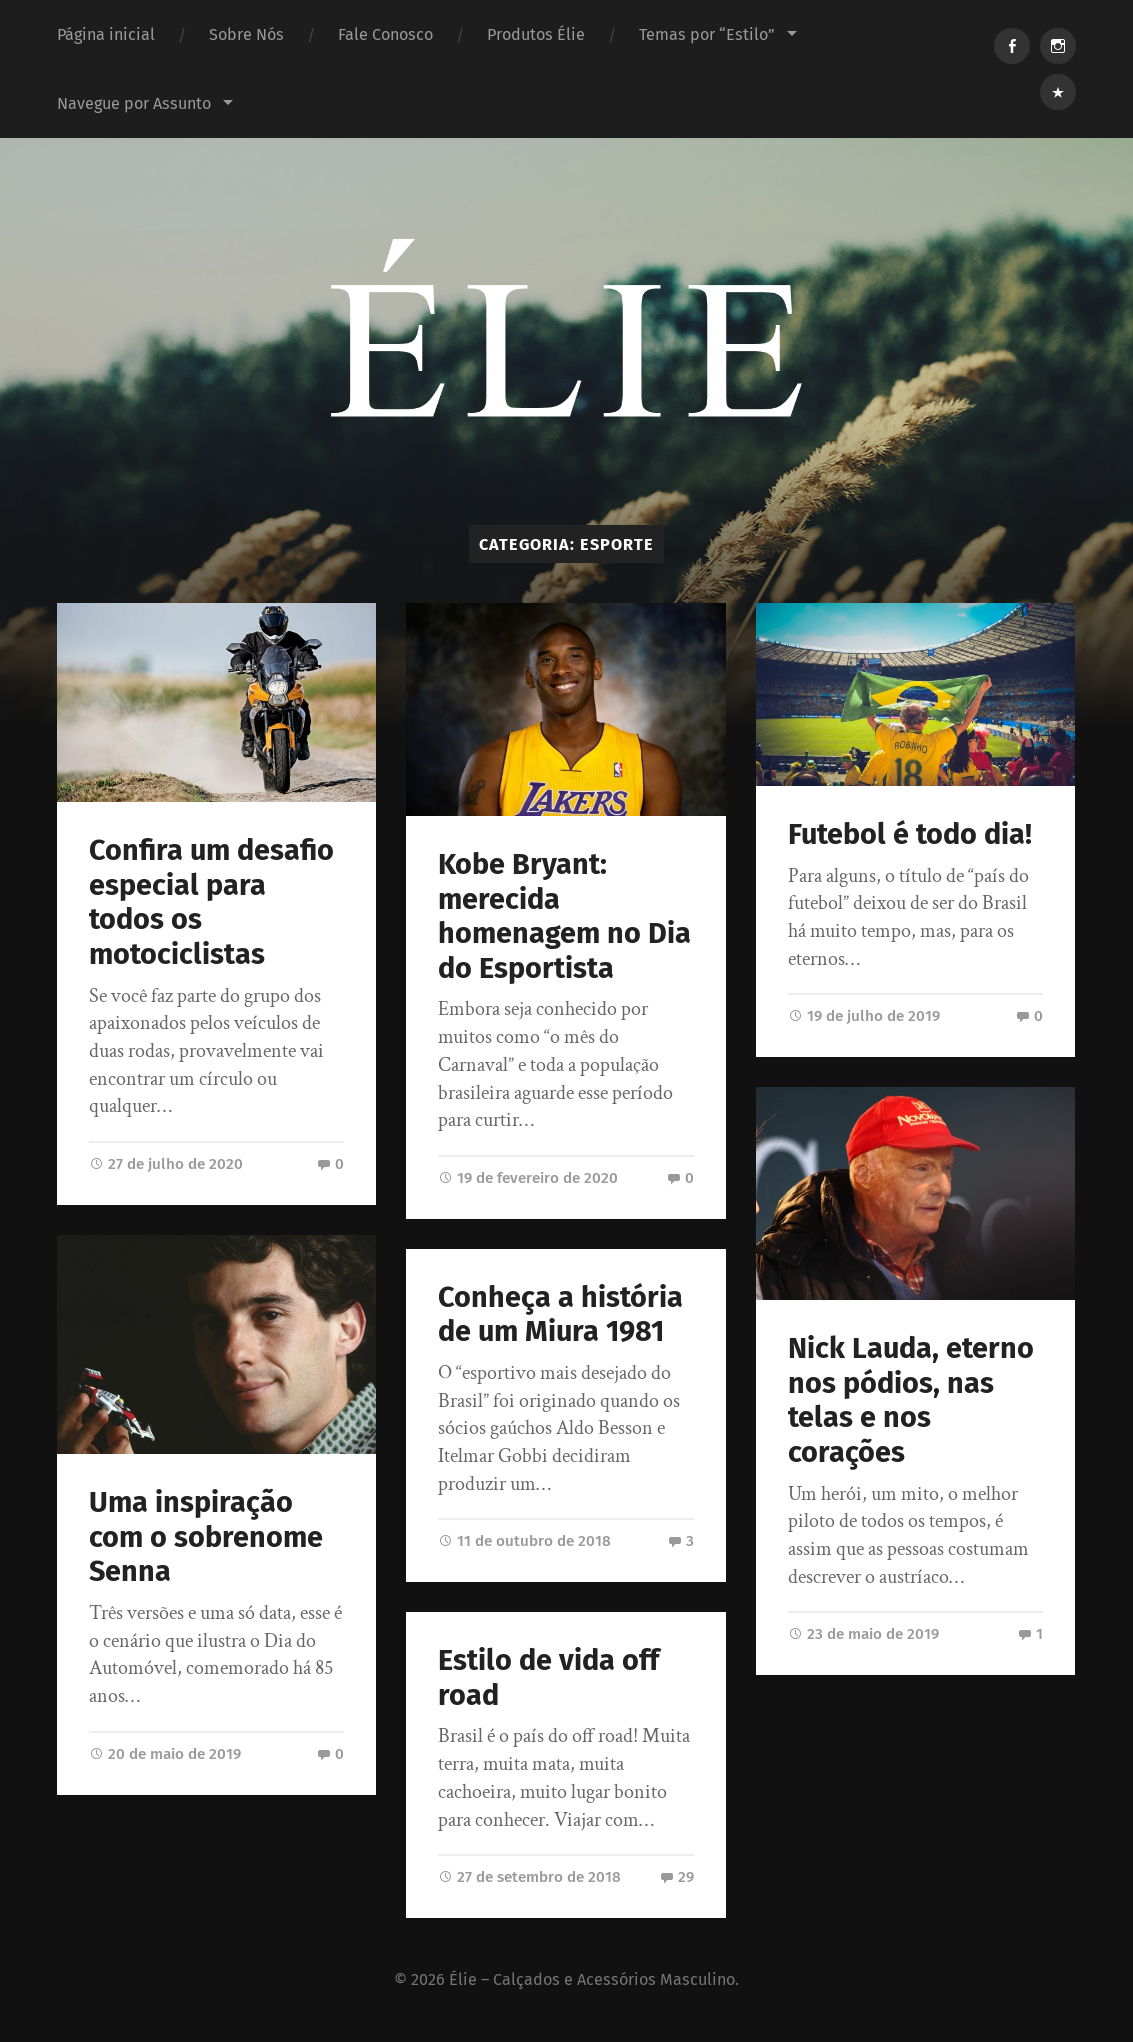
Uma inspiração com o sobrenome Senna (206, 1537)
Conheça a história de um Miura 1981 (560, 1315)
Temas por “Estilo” (707, 34)
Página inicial (106, 34)
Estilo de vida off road (548, 1678)
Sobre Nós (246, 34)
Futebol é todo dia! (910, 834)
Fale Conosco (385, 34)
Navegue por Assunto (134, 103)
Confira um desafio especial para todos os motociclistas (211, 902)
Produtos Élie (536, 34)
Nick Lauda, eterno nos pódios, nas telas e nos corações (911, 1400)
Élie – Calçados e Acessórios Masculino (592, 1979)
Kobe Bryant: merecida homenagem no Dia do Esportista (564, 916)
